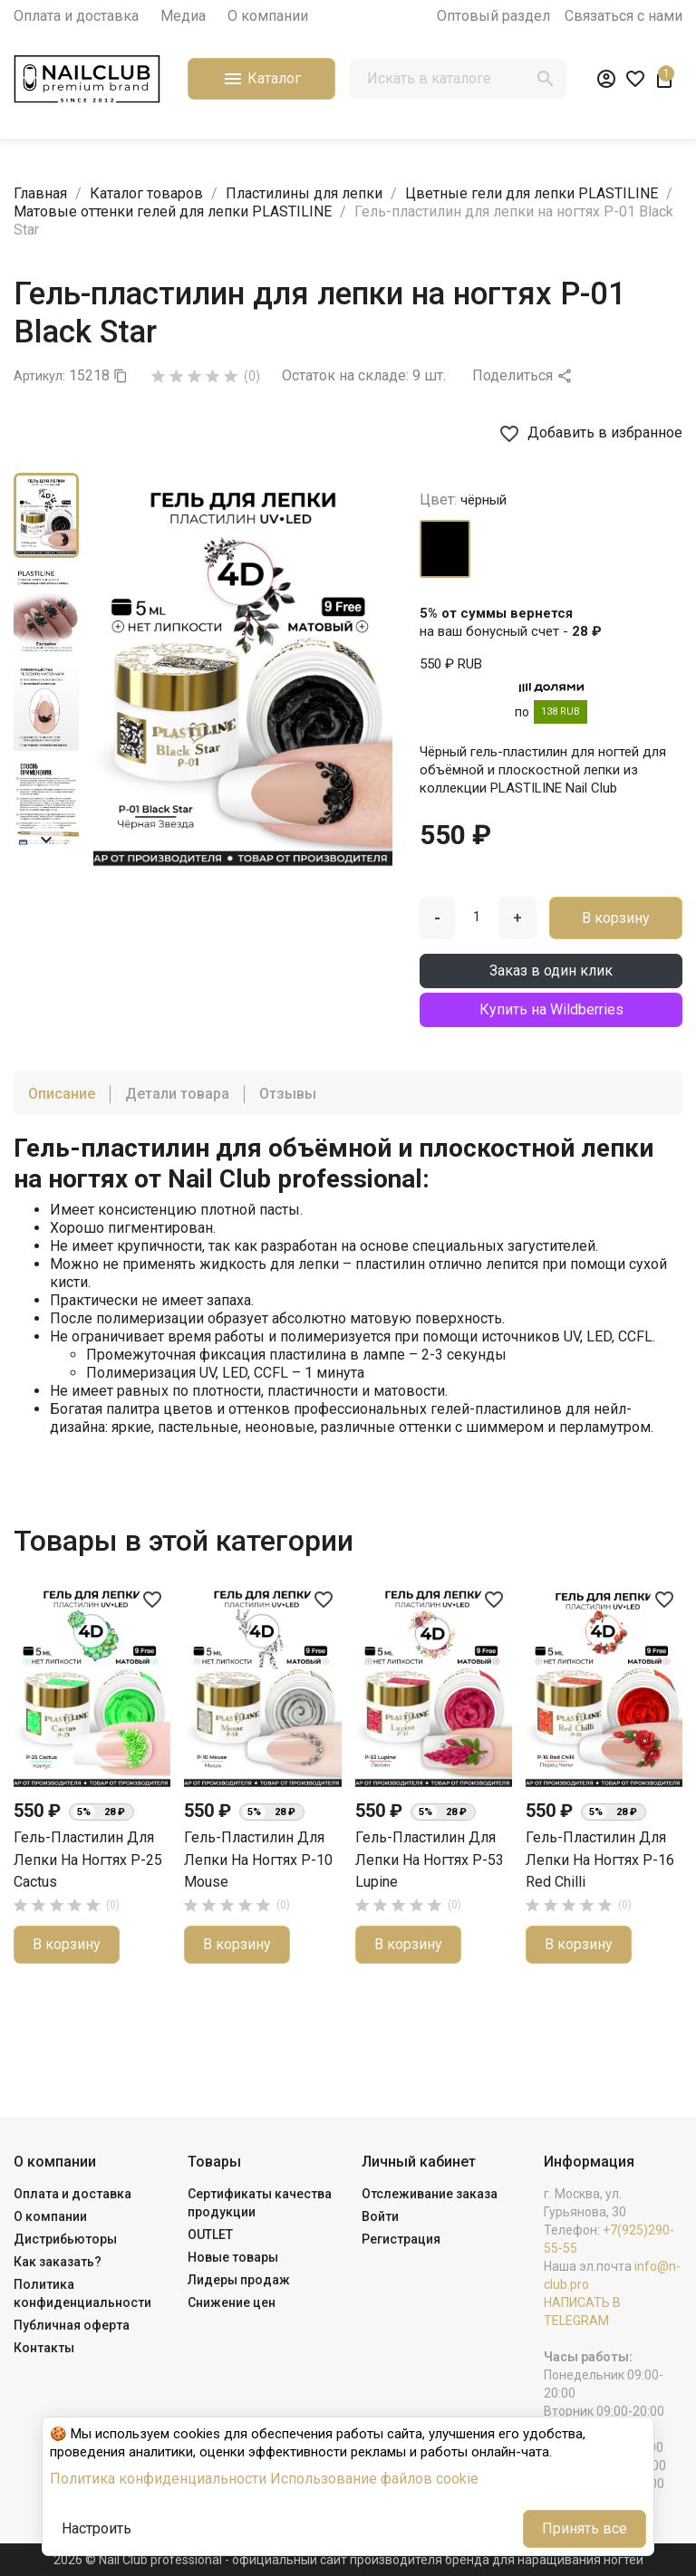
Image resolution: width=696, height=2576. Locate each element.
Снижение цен (232, 2302)
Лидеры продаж (239, 2280)
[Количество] (476, 917)
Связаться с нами (623, 15)
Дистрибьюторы (65, 2239)
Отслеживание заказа (430, 2194)
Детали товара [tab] (177, 1093)
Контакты (44, 2348)
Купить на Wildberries (551, 1009)
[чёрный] (445, 549)
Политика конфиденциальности (158, 2478)
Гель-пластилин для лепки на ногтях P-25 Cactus (88, 1859)
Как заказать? (58, 2261)
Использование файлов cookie (374, 2478)
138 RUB (560, 711)
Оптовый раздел (493, 15)
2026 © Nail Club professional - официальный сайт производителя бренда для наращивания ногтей (348, 2559)
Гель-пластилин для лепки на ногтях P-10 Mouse (258, 1859)
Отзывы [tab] (287, 1093)
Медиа (183, 15)
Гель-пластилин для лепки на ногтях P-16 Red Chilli (600, 1859)
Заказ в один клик (551, 970)
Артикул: (39, 376)
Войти (380, 2216)
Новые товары (233, 2257)
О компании (267, 15)
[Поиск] (458, 79)
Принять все (584, 2528)
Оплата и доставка (76, 15)
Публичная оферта (72, 2325)
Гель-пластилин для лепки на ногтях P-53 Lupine (429, 1859)
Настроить (96, 2528)
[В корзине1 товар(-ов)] (664, 79)
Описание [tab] (61, 1093)
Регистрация (401, 2239)
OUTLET (210, 2234)
